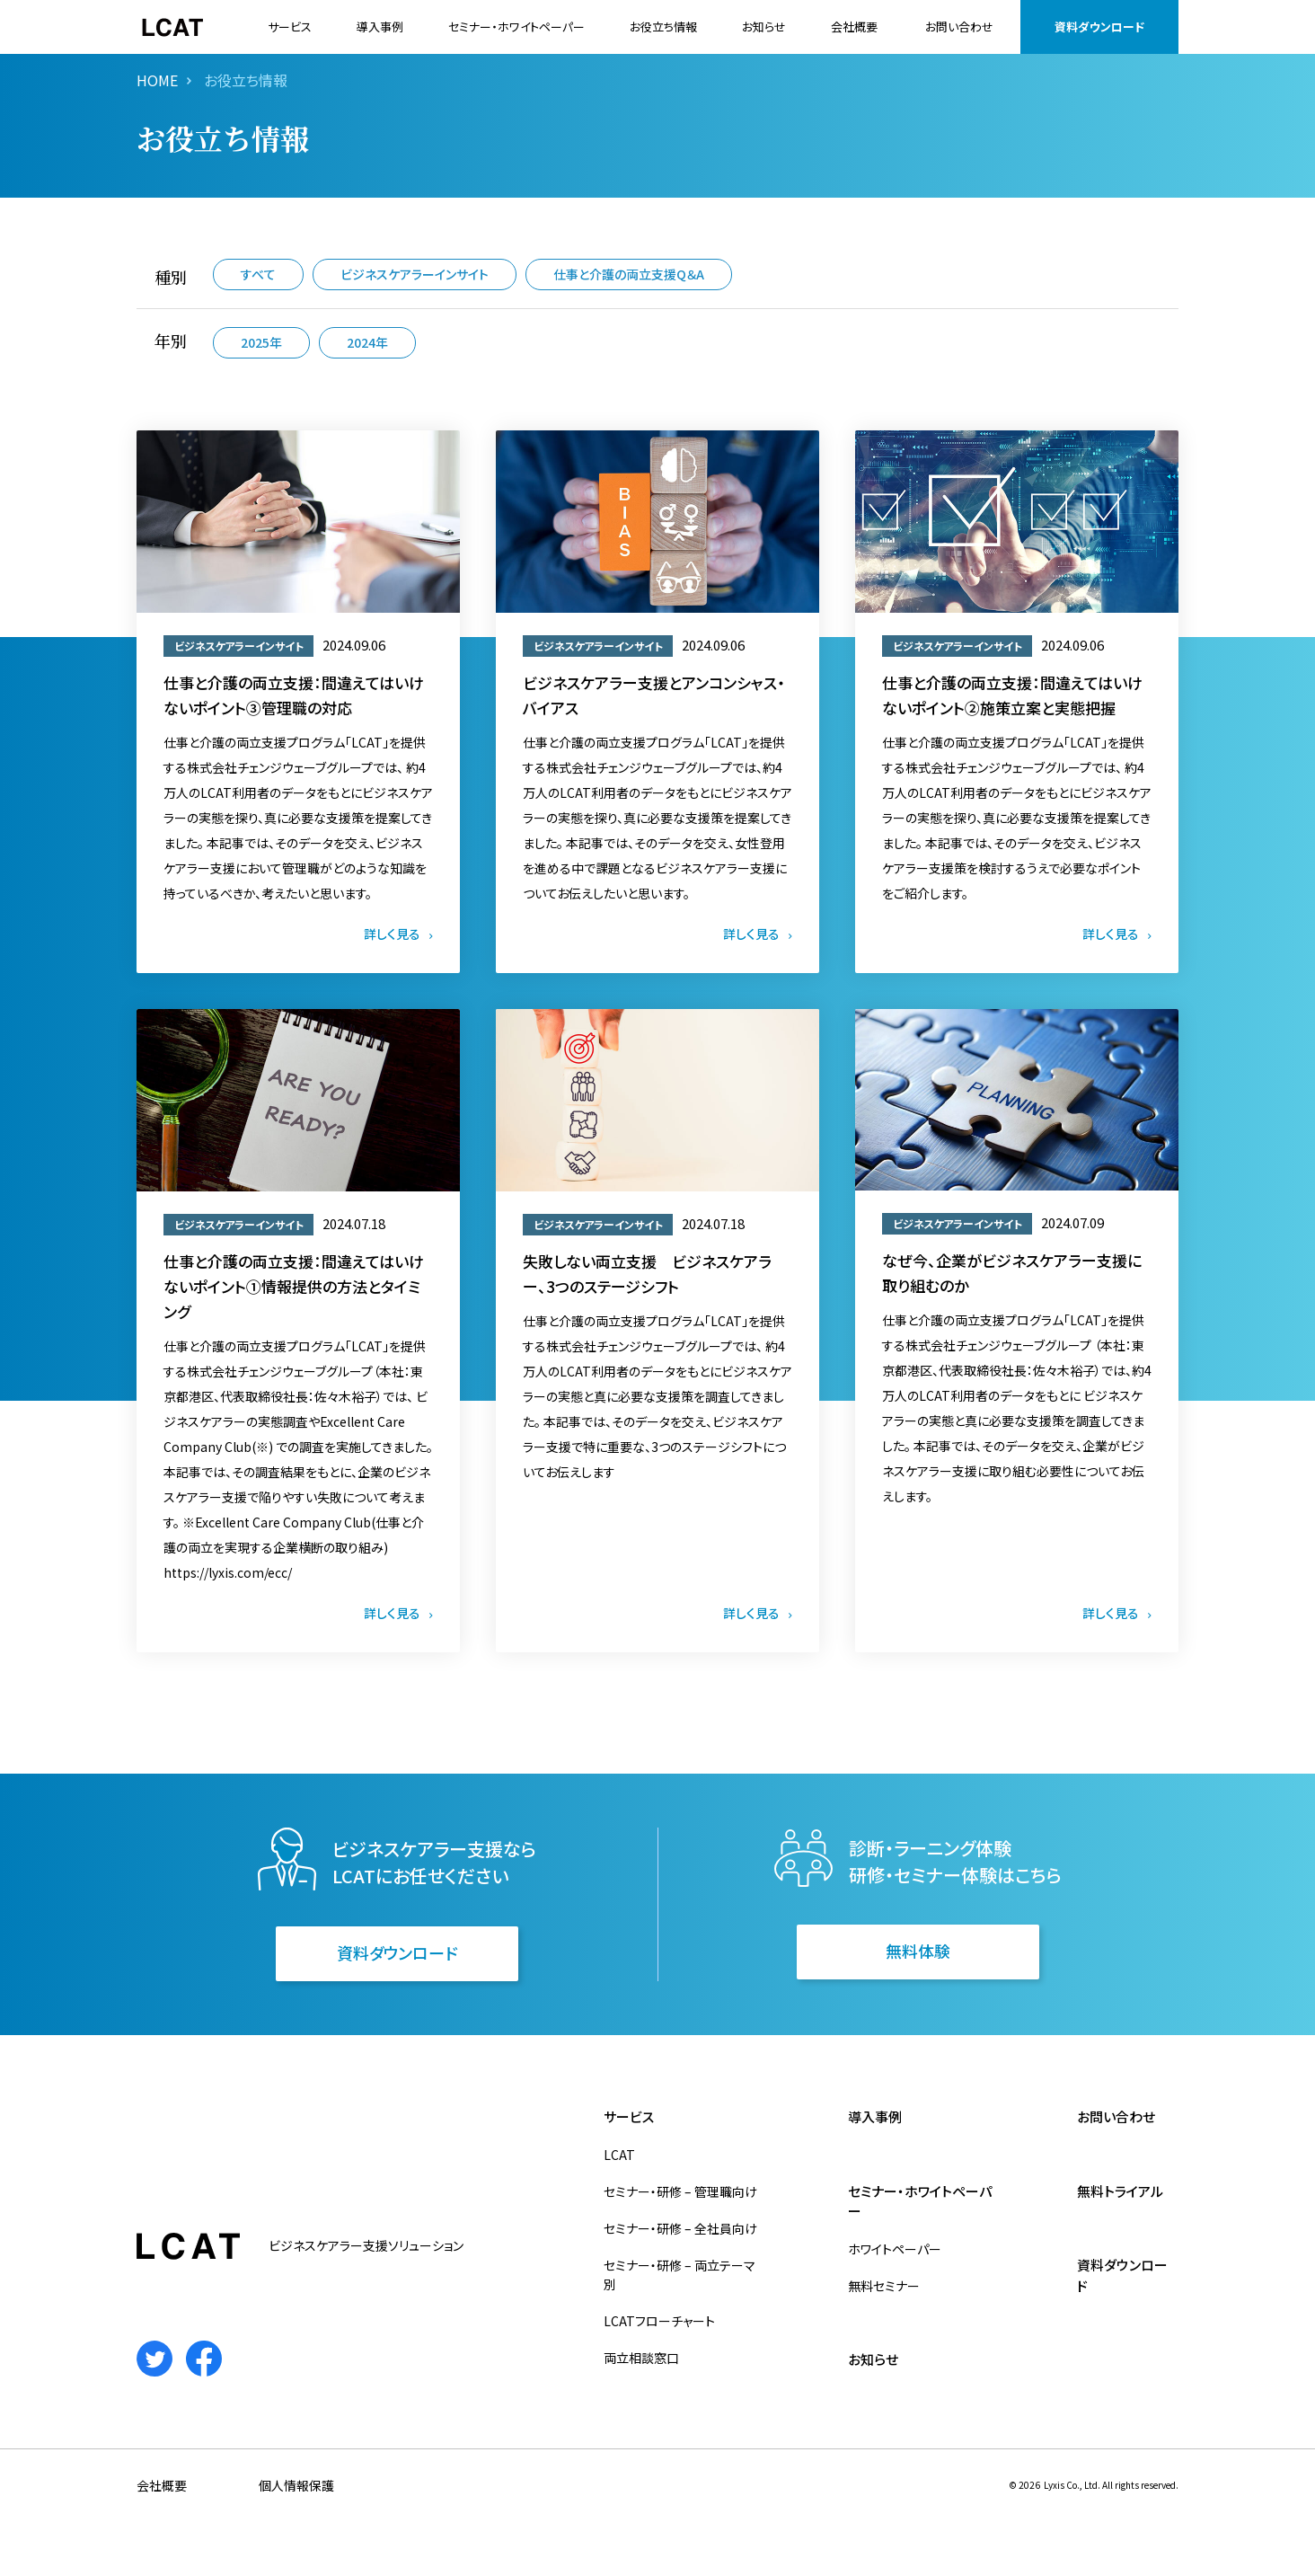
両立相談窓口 (641, 2358)
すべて (258, 274)
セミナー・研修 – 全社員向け (680, 2228)
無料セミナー (884, 2286)
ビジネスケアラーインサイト (414, 274)
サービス (290, 26)
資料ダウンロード (1099, 26)
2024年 (367, 342)
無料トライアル (1120, 2191)
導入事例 (380, 26)
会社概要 (854, 26)
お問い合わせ (959, 26)
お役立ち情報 (663, 26)
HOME (157, 80)
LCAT (619, 2155)
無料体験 (918, 1950)
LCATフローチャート (659, 2321)
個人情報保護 (296, 2485)
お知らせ (764, 26)
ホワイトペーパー (894, 2249)
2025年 (261, 342)
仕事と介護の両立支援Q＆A (628, 274)
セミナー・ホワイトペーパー (516, 26)
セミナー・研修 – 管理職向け (680, 2191)
